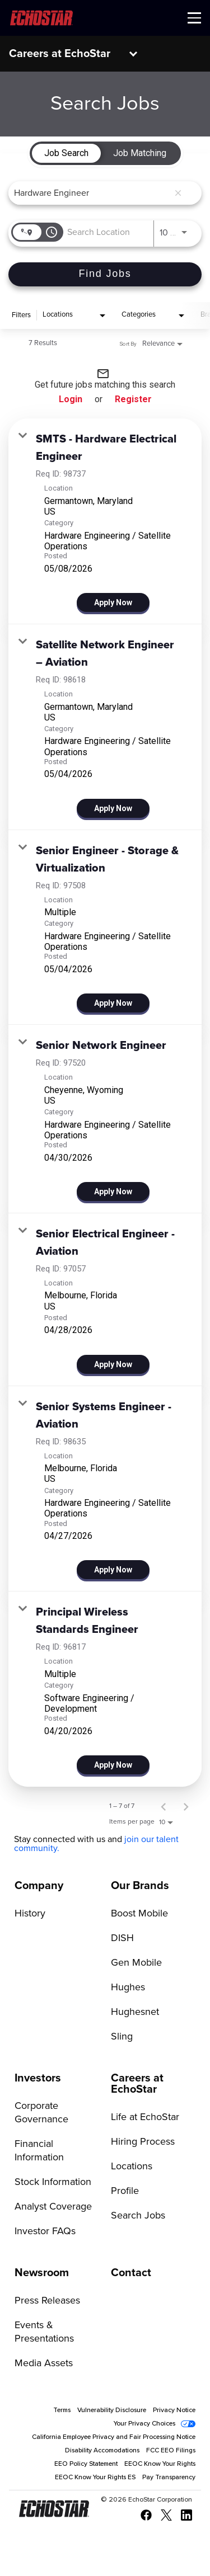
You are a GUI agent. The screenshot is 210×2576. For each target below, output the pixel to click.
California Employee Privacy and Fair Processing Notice (113, 2437)
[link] (105, 521)
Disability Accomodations (102, 2450)
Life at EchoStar (145, 2117)
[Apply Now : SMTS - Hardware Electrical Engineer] (113, 602)
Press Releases (47, 2301)
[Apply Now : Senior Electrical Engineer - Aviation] (113, 1364)
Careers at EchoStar (59, 53)
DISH (122, 1938)
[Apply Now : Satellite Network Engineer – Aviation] (113, 808)
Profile (125, 2191)
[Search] (105, 274)
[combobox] (91, 193)
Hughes (128, 1987)
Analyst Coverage (53, 2207)
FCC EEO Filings (170, 2450)
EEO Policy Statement (86, 2464)
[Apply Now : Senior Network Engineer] (113, 1191)
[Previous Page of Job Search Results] (163, 1806)
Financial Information (39, 2151)
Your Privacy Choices (144, 2423)
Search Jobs (138, 2216)
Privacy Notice (174, 2410)
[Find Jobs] (105, 274)
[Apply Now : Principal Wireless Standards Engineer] (113, 1764)
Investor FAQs (45, 2231)
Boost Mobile (139, 1914)
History (30, 1914)
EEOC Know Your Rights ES (95, 2477)
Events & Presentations (44, 2332)
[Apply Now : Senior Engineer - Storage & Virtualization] (113, 1002)
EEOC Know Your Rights (159, 2464)
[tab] (66, 153)
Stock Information (53, 2182)
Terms (62, 2410)
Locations (131, 2166)
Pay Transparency (168, 2477)
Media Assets (44, 2363)
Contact (131, 2272)
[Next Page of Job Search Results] (186, 1806)
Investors (38, 2078)
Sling (122, 2037)
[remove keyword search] (178, 193)
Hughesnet (135, 2012)
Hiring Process (143, 2142)
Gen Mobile (136, 1963)
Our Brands (140, 1885)
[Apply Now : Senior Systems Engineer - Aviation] (113, 1569)
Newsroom (42, 2272)
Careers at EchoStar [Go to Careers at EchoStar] (137, 2084)
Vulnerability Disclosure (111, 2410)
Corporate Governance (41, 2113)
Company (39, 1885)
